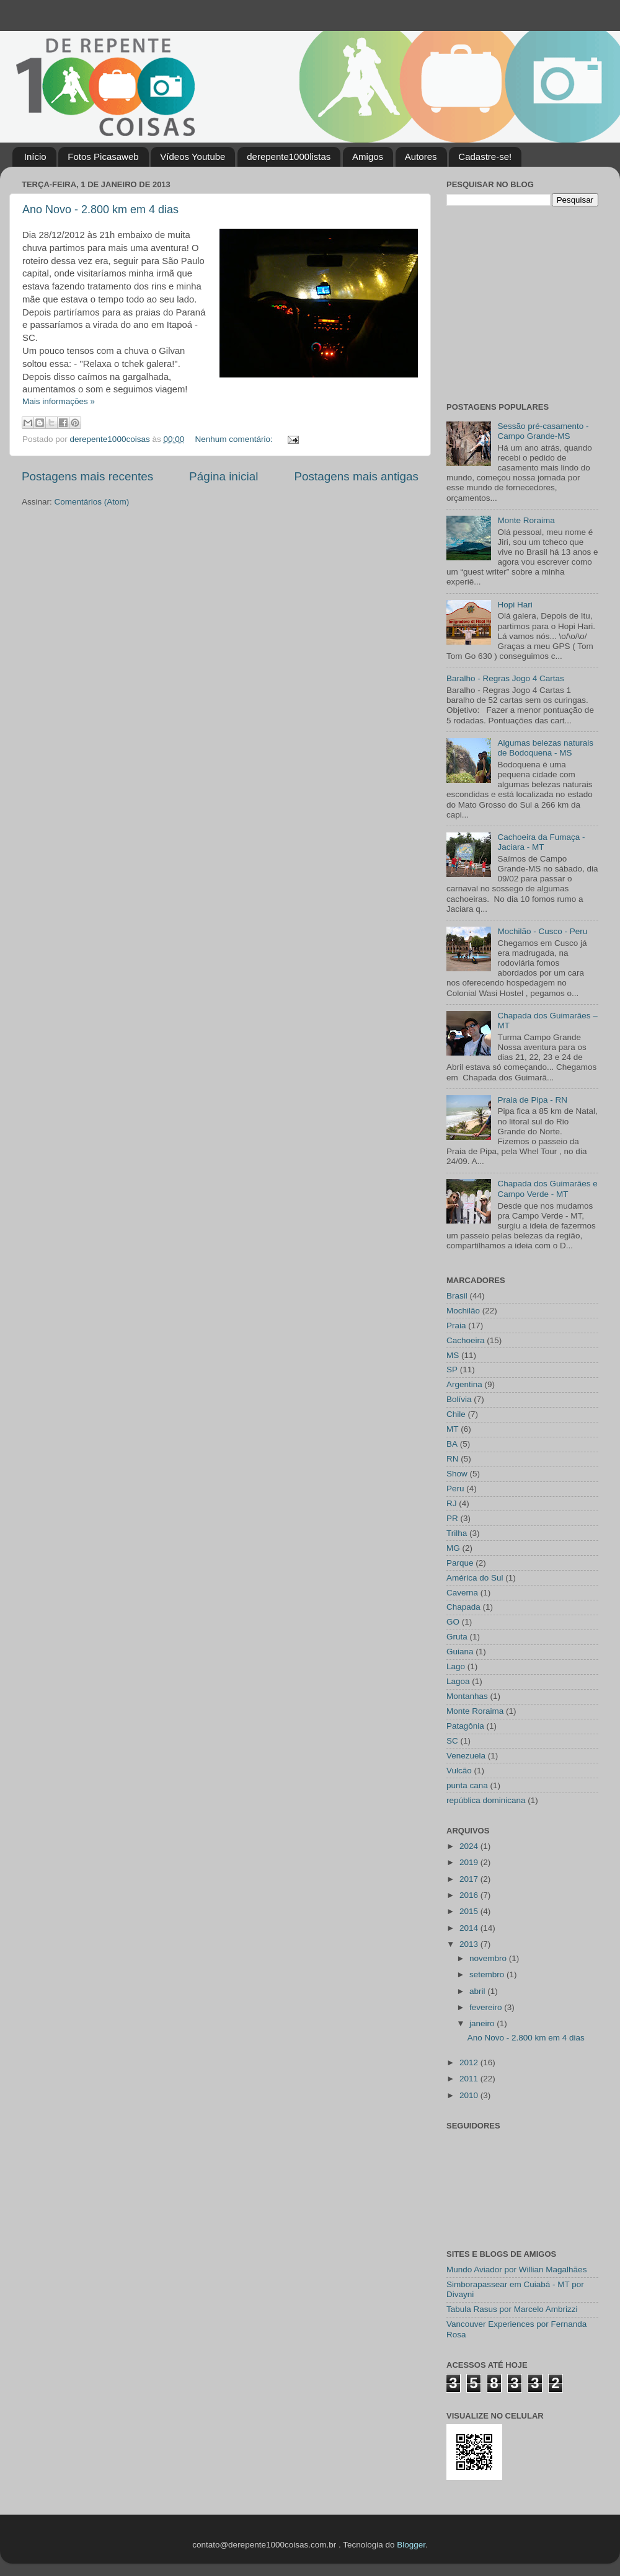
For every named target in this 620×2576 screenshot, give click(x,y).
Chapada (463, 1607)
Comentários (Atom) (92, 501)
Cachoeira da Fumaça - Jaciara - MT (541, 842)
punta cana (467, 1785)
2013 (469, 1944)
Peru (455, 1488)
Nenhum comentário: (235, 439)
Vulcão (459, 1770)
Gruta (456, 1636)
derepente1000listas (288, 156)
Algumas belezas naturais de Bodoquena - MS (545, 747)
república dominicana (486, 1800)
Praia (456, 1325)
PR (452, 1518)
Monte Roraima (525, 520)
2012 (469, 2062)
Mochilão (463, 1310)
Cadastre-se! (485, 156)
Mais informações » (58, 401)
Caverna (462, 1592)
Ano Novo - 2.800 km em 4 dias (100, 209)
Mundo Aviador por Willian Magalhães (516, 2269)
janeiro (483, 2023)
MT (452, 1429)
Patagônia (465, 1726)
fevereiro (486, 2007)
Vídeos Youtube (192, 156)
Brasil (456, 1295)
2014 (469, 1928)
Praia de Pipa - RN (532, 1100)
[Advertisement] (523, 302)
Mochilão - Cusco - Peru (542, 931)
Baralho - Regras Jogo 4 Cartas (505, 678)
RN (452, 1458)
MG (453, 1548)
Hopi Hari (514, 604)
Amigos (367, 156)
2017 (469, 1879)
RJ (451, 1503)
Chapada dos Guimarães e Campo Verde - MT (547, 1188)
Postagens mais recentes (87, 476)
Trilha (456, 1533)
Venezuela (465, 1755)
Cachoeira (465, 1340)
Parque (460, 1563)
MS (452, 1355)
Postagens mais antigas (356, 476)
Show (456, 1473)
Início (35, 156)
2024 (469, 1846)
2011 (469, 2078)
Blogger (411, 2544)
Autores (421, 156)
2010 (469, 2095)
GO (452, 1621)
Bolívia (459, 1399)
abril (478, 1991)
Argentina (464, 1384)
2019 (469, 1862)
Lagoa (458, 1681)
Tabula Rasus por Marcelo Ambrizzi (512, 2309)
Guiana (460, 1651)
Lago (455, 1666)
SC (452, 1740)
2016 (469, 1895)
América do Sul (474, 1577)
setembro (488, 1974)
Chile (456, 1414)
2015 (469, 1911)
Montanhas (467, 1696)
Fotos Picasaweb (103, 156)
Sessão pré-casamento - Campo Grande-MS (542, 431)
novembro (489, 1958)
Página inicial (223, 476)
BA (452, 1444)
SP (452, 1369)
